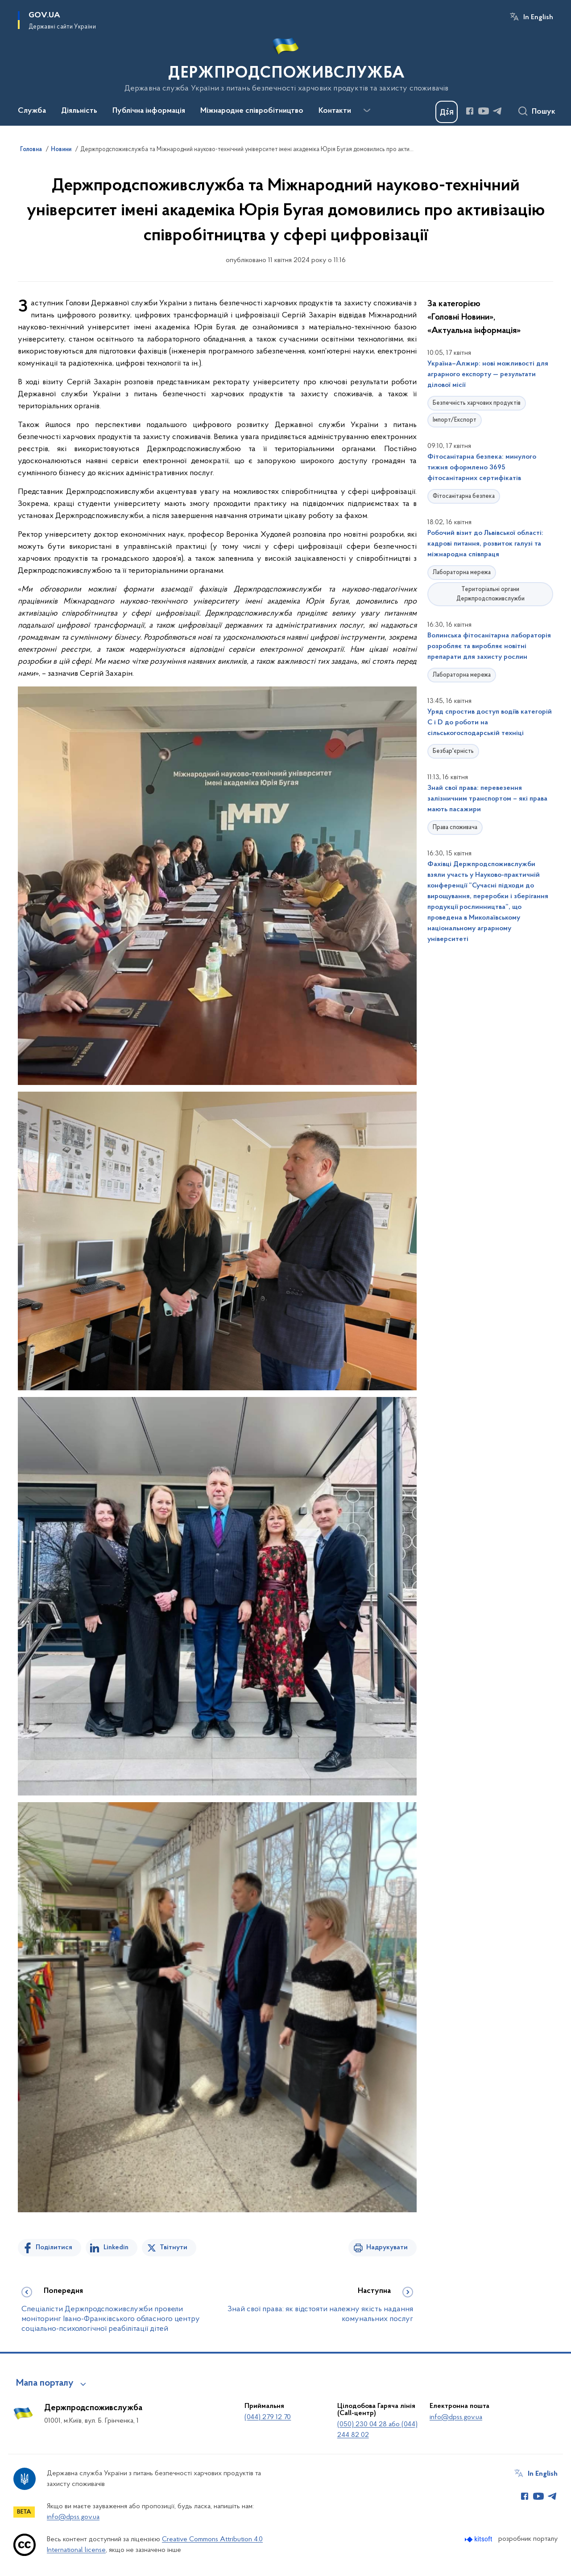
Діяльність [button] (79, 111)
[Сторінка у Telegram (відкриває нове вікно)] (497, 111)
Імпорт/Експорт (454, 420)
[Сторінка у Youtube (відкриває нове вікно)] (483, 111)
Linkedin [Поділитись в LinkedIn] (115, 2247)
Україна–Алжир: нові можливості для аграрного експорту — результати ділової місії (487, 374)
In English (538, 17)
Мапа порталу (45, 2383)
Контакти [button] (335, 111)
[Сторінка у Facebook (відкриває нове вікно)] (469, 111)
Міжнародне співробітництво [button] (251, 111)
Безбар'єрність (453, 751)
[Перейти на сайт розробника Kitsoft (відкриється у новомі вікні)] (479, 2539)
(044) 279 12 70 (267, 2417)
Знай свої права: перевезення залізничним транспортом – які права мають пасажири (487, 799)
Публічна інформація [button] (148, 111)
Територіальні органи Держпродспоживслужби (490, 594)
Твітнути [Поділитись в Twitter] (173, 2247)
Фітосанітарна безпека (464, 496)
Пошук (543, 112)
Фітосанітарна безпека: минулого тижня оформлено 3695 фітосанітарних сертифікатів (481, 467)
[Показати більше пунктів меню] (366, 110)
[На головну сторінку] (286, 62)
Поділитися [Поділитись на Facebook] (54, 2247)
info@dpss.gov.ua (456, 2417)
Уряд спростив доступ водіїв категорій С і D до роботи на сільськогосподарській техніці (489, 722)
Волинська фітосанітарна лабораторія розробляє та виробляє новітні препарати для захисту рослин (489, 646)
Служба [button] (32, 111)
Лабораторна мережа (462, 572)
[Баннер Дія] (446, 112)
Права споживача (455, 827)
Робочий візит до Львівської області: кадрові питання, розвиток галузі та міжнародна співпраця (485, 544)
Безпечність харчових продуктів (477, 403)
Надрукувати (387, 2247)
